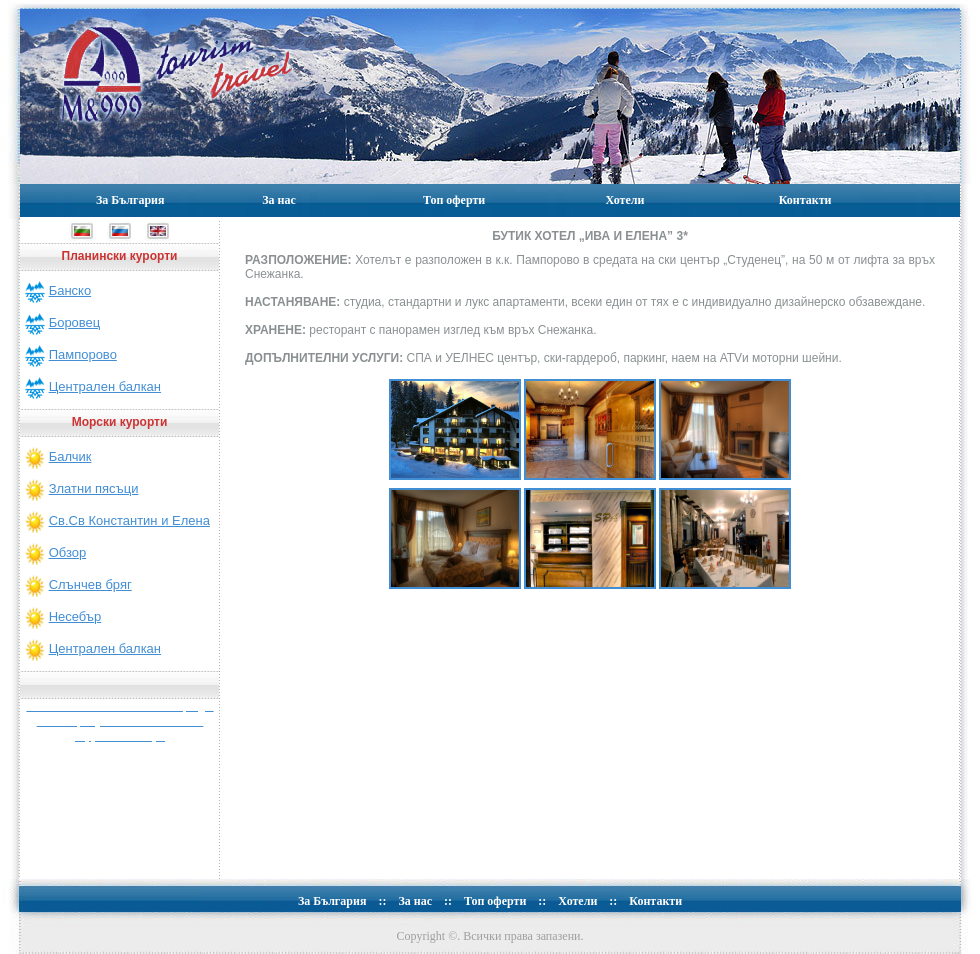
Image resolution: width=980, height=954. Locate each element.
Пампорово (83, 354)
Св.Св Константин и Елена (129, 520)
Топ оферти (454, 200)
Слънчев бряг (90, 584)
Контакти (805, 200)
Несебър (75, 616)
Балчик (70, 456)
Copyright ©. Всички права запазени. (490, 936)
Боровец (75, 322)
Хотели (624, 200)
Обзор (68, 552)
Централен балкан (105, 386)
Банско (70, 290)
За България (130, 200)
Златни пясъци (94, 488)
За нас (279, 200)
